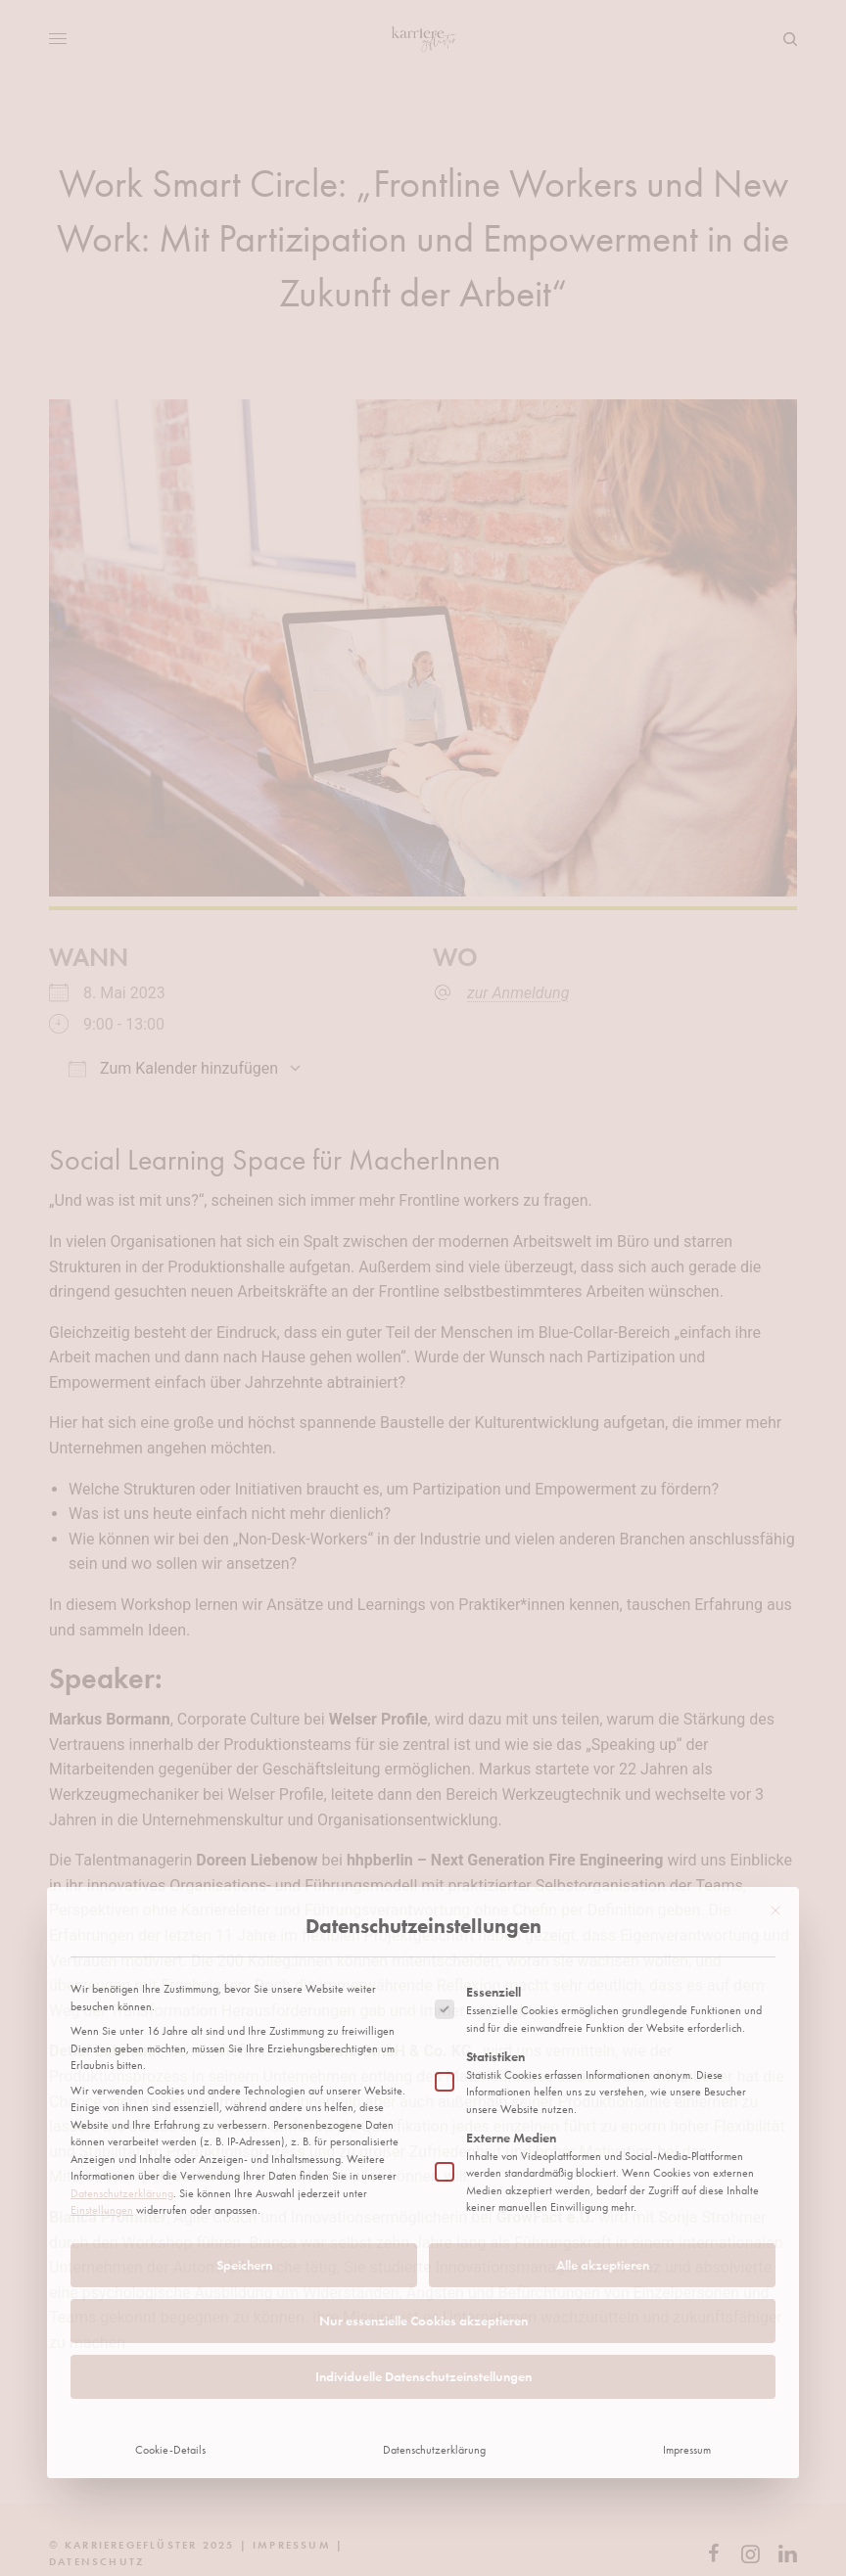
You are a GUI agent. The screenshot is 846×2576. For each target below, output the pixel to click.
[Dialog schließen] (775, 1774)
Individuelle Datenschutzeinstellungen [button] (423, 2240)
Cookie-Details (170, 2314)
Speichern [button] (244, 2129)
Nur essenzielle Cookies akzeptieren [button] (423, 2184)
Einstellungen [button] (101, 2075)
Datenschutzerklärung (121, 2057)
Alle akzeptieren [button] (602, 2129)
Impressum (687, 2314)
